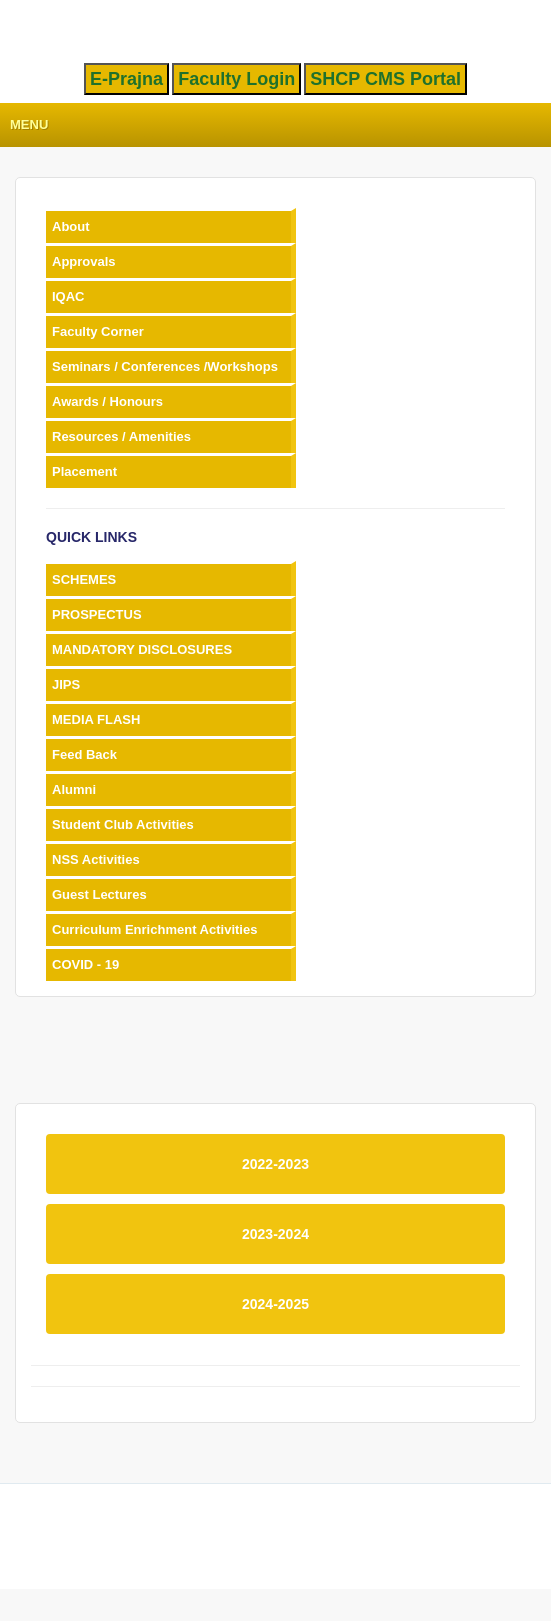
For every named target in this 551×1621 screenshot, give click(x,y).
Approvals (84, 261)
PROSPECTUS (97, 614)
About (71, 226)
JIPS (66, 684)
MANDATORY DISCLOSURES (142, 649)
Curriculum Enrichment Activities (154, 929)
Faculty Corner (98, 331)
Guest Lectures (99, 894)
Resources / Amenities (121, 436)
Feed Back (84, 754)
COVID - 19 (85, 964)
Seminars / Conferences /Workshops (165, 366)
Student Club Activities (123, 824)
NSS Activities (96, 859)
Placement (84, 471)
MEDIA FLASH (96, 719)
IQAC (68, 296)
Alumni (74, 789)
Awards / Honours (107, 401)
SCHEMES (84, 579)
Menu (29, 124)
